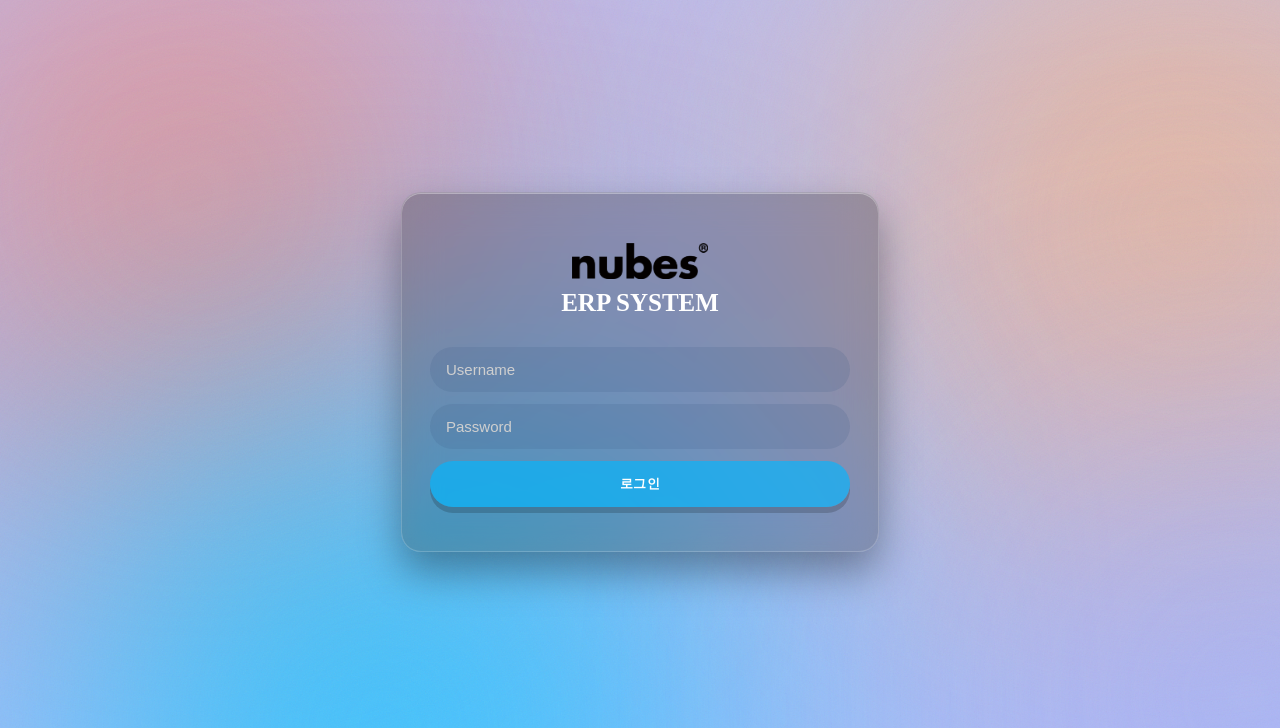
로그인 (640, 483)
